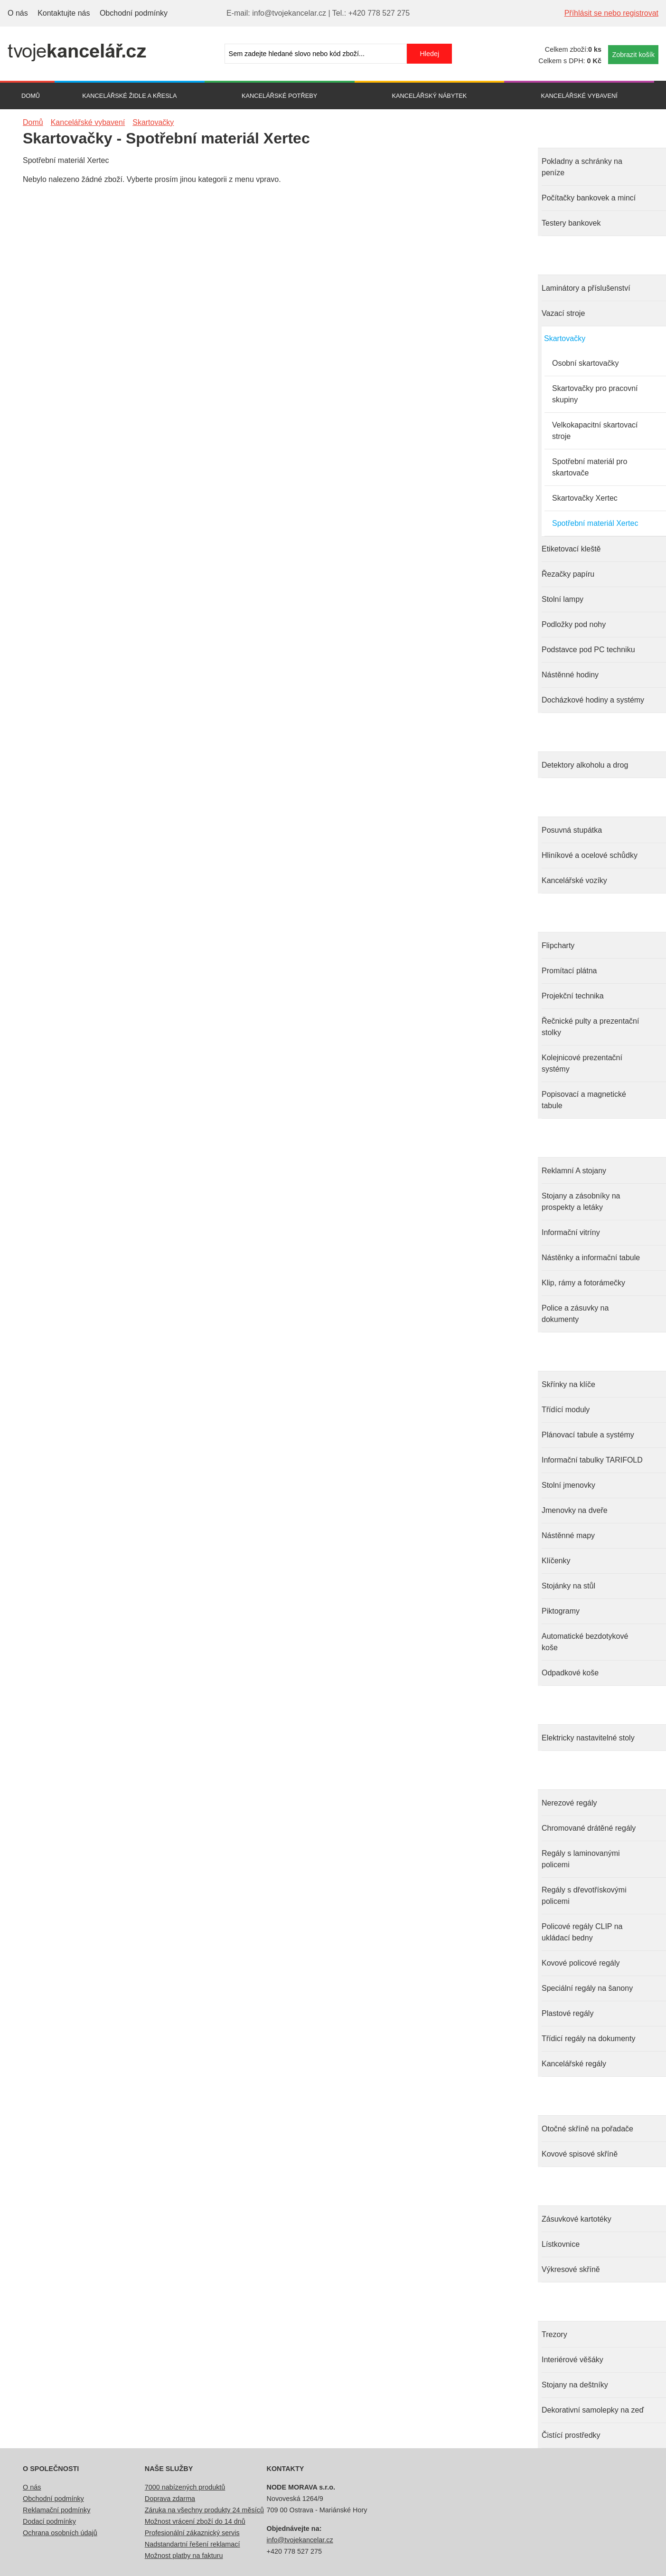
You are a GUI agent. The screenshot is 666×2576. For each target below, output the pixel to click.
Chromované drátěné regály (589, 1828)
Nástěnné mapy (568, 1535)
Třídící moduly (566, 1410)
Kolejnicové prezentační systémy (582, 1063)
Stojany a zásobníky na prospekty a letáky (581, 1201)
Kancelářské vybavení (579, 95)
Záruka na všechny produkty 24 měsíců (204, 2510)
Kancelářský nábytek (429, 95)
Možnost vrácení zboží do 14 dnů (195, 2521)
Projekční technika (573, 996)
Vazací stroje (563, 313)
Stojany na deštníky (575, 2385)
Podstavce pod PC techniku (588, 650)
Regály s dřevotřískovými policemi (584, 1895)
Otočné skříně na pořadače (587, 2129)
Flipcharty (558, 945)
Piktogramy (561, 1611)
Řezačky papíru (568, 574)
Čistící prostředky (571, 2435)
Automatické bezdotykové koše (585, 1642)
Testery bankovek (571, 223)
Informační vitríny (571, 1232)
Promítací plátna (569, 971)
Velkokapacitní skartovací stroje (595, 430)
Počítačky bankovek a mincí (589, 198)
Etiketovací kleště (571, 549)
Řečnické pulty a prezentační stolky (590, 1026)
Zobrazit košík (633, 54)
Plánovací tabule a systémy (588, 1435)
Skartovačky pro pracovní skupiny (595, 394)
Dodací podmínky (49, 2521)
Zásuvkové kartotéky (576, 2219)
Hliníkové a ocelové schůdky (590, 855)
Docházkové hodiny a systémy (593, 700)
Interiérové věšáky (572, 2360)
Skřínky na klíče (568, 1384)
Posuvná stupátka (572, 830)
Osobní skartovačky (585, 363)
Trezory (554, 2334)
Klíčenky (556, 1561)
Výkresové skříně (571, 2269)
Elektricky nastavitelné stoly (588, 1738)
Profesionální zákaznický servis (192, 2533)
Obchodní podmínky (134, 13)
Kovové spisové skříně (580, 2154)
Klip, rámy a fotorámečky (583, 1283)
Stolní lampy (562, 599)
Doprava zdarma (170, 2498)
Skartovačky (564, 338)
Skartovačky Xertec (585, 498)
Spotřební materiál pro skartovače (589, 467)
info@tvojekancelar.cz (300, 2540)
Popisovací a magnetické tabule (584, 1100)
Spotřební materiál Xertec (595, 523)
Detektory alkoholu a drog (585, 765)
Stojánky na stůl (568, 1586)
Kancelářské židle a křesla (129, 95)
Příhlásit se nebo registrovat (611, 13)
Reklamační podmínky (56, 2510)
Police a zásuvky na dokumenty (575, 1313)
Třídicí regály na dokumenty (588, 2038)
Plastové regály (567, 2013)
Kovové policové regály (581, 1963)
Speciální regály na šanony (587, 1988)
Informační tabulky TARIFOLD (592, 1460)
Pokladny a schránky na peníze (582, 167)
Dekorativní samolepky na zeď (593, 2410)
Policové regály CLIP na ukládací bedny (582, 1932)
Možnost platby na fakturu (184, 2555)
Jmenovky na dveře (575, 1510)
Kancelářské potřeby (279, 95)
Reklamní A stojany (574, 1171)
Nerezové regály (569, 1803)
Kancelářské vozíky (574, 880)
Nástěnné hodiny (570, 675)
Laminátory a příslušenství (586, 288)
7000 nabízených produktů (185, 2487)
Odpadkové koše (570, 1673)
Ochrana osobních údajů (60, 2533)
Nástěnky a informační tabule (591, 1258)
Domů (30, 95)
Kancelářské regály (574, 2064)
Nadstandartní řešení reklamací (192, 2544)
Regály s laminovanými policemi (581, 1859)
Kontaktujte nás (64, 13)
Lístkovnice (561, 2244)
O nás (18, 13)
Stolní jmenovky (568, 1485)
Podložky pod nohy (574, 624)
